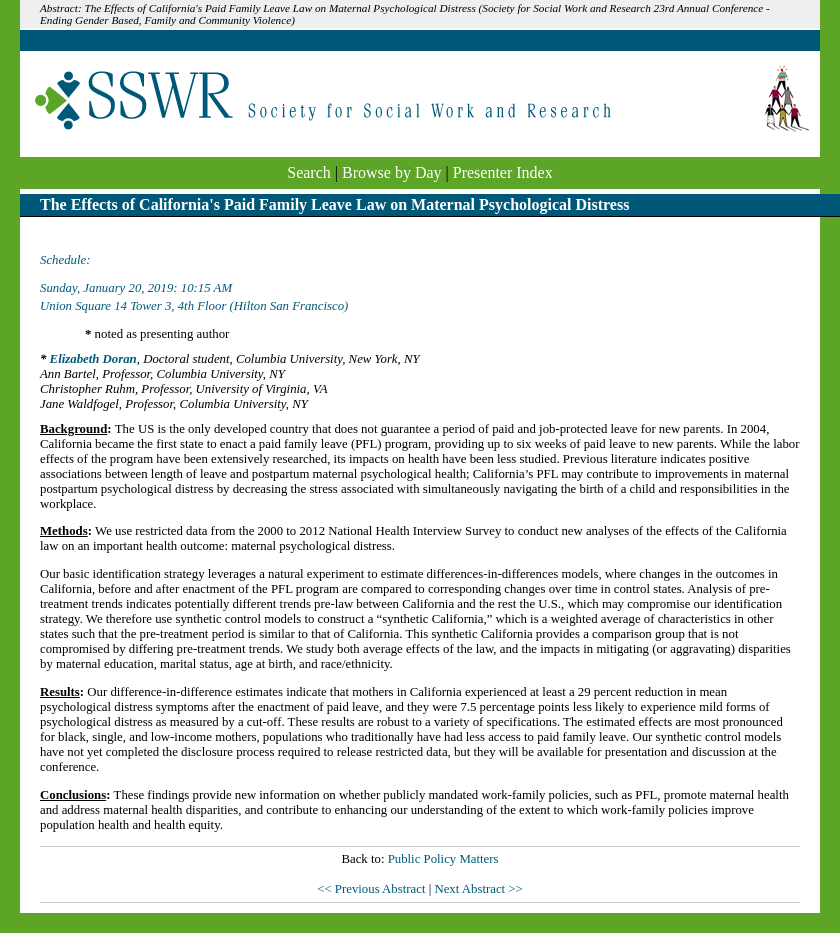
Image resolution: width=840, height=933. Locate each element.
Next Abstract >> (478, 889)
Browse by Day (392, 172)
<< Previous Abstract (372, 889)
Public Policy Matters (443, 859)
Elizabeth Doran (93, 359)
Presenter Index (503, 172)
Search (309, 172)
